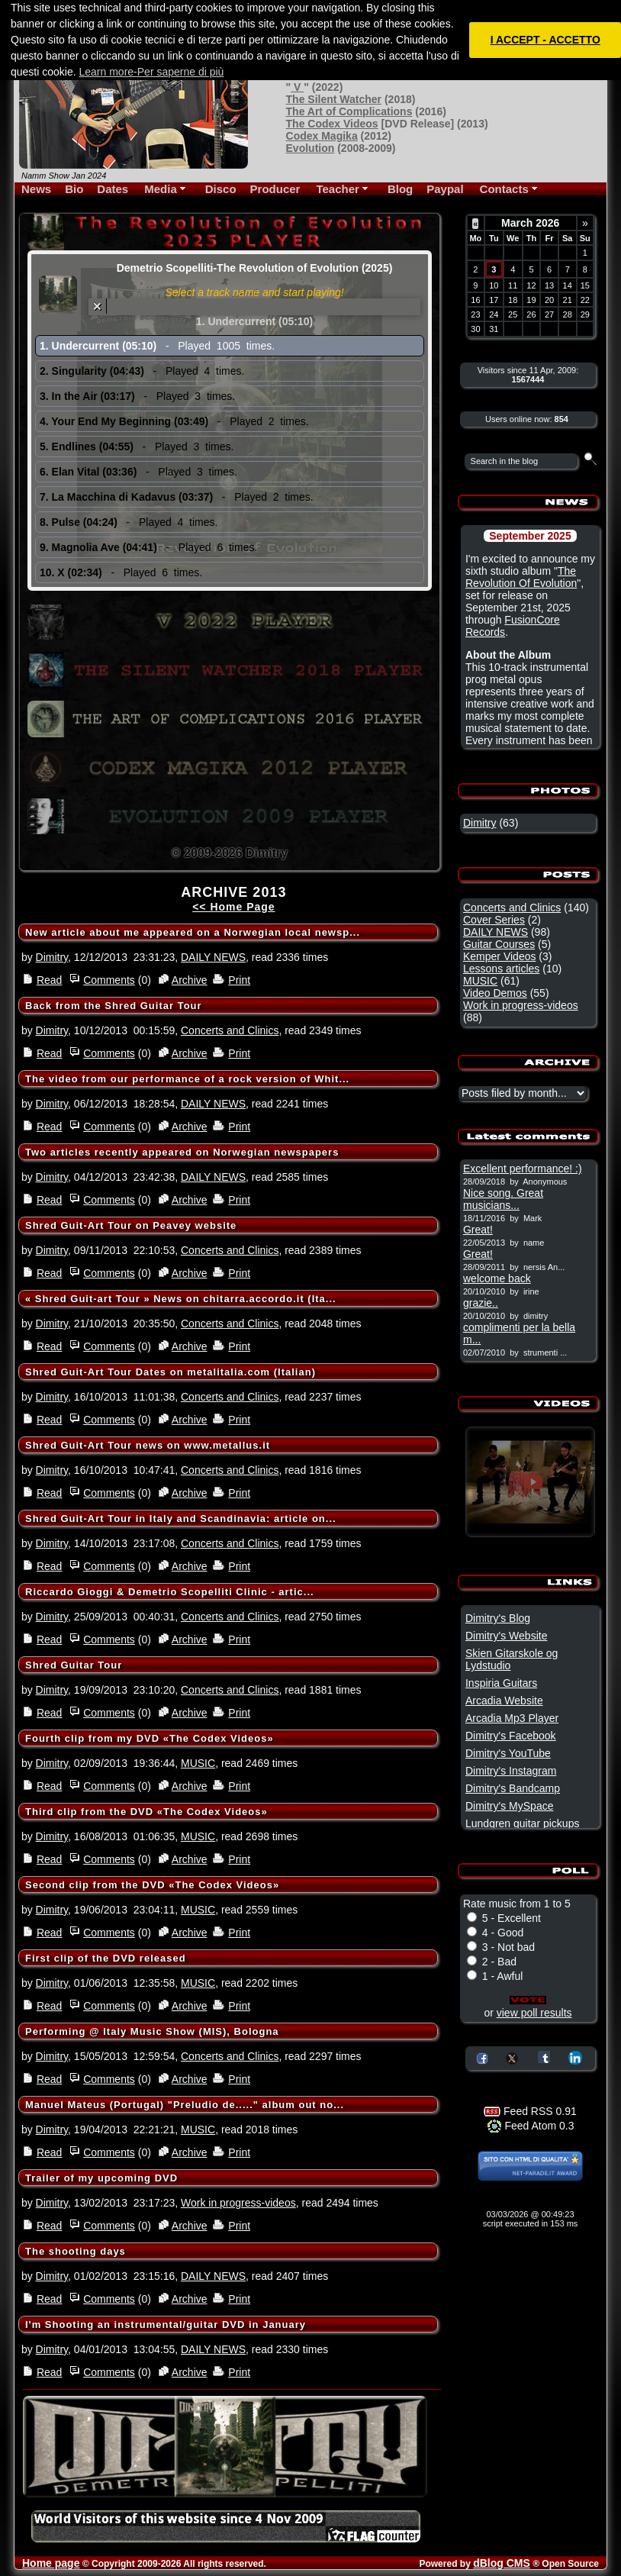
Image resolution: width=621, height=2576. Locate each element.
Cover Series (494, 920)
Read (49, 980)
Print (239, 980)
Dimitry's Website (506, 1636)
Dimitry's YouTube (508, 1753)
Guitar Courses (499, 944)
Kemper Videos (499, 956)
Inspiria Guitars (501, 1683)
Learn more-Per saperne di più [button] (151, 72)
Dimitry (52, 957)
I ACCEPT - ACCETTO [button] (545, 40)
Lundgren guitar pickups (522, 1823)
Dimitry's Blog (497, 1618)
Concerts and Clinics (229, 1030)
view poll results (534, 2013)
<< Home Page (233, 907)
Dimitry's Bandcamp (512, 1788)
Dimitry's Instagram (510, 1771)
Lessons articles (501, 968)
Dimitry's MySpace (509, 1806)
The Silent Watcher (334, 99)
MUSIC (198, 1763)
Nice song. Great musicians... (503, 1199)
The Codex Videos (332, 124)
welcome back (497, 1278)
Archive (190, 980)
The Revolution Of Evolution (521, 577)
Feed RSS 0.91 (530, 2111)
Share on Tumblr (544, 2057)
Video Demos (495, 993)
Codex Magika (322, 136)
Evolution (310, 148)
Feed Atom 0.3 (530, 2126)
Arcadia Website (504, 1700)
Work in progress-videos (238, 2203)
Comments (109, 980)
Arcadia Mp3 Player (511, 1718)
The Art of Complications (349, 111)
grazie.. (480, 1303)
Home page (50, 2563)
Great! (478, 1230)
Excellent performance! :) (522, 1168)
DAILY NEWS (213, 957)
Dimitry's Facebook (510, 1736)
